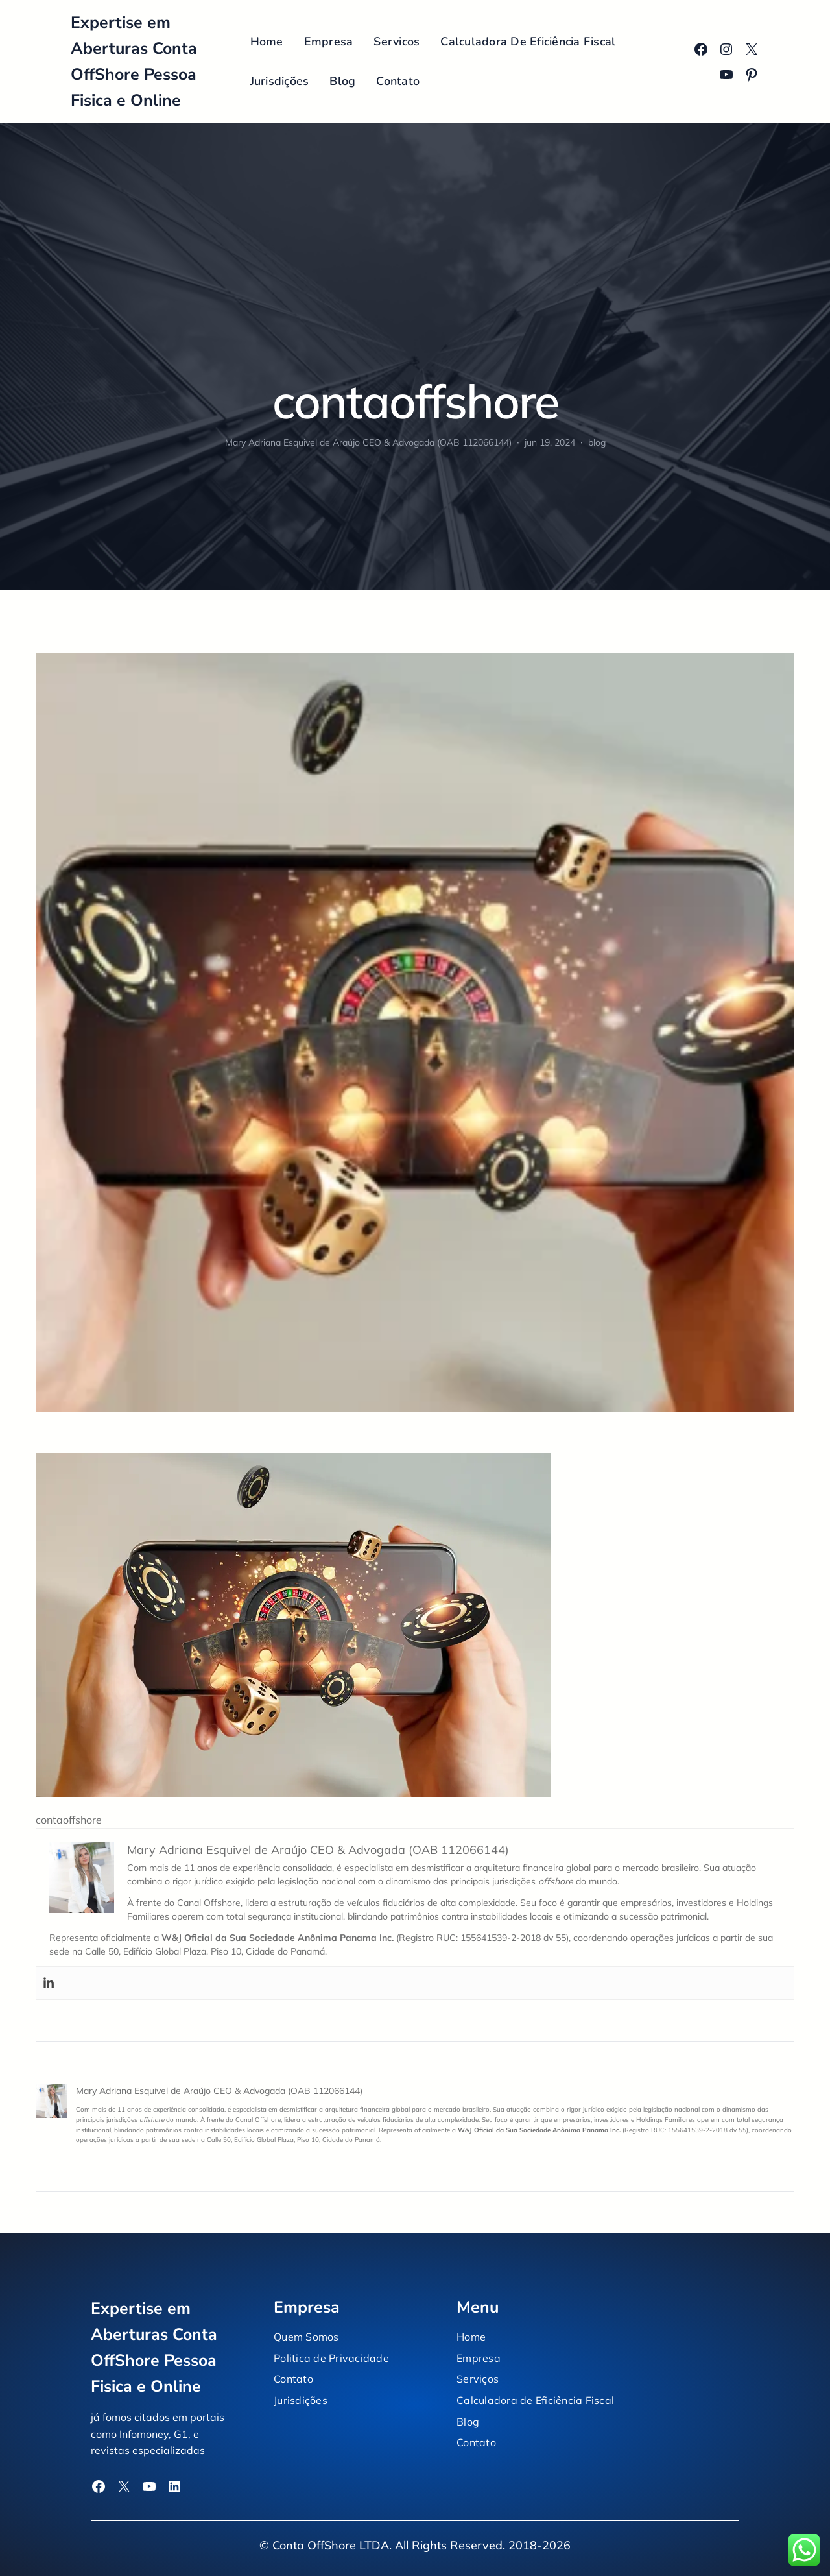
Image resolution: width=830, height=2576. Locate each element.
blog (597, 442)
